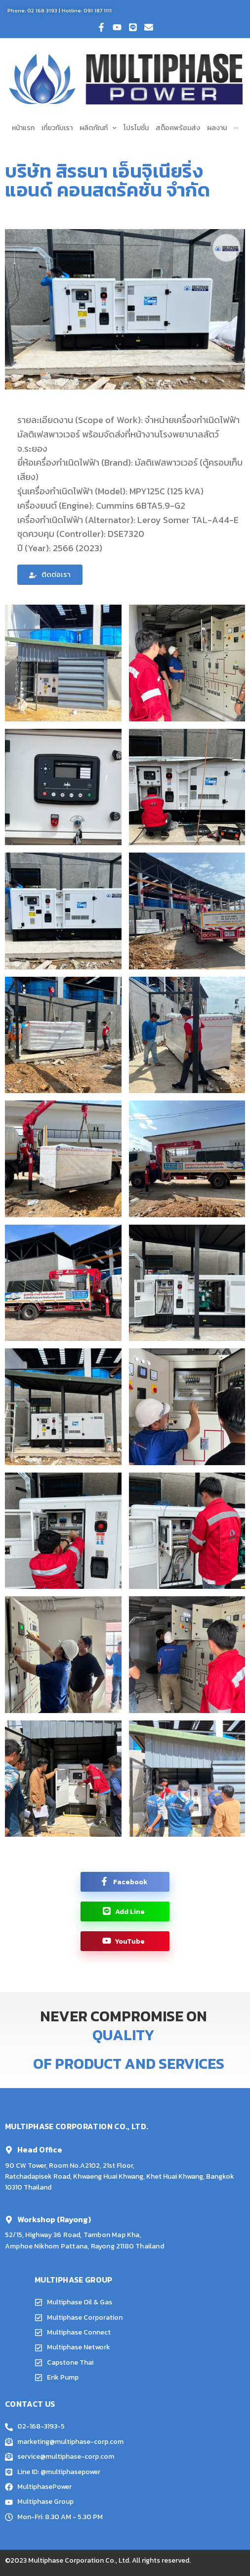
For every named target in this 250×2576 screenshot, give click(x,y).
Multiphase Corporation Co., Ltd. (79, 2560)
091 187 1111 (97, 10)
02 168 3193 (42, 10)
